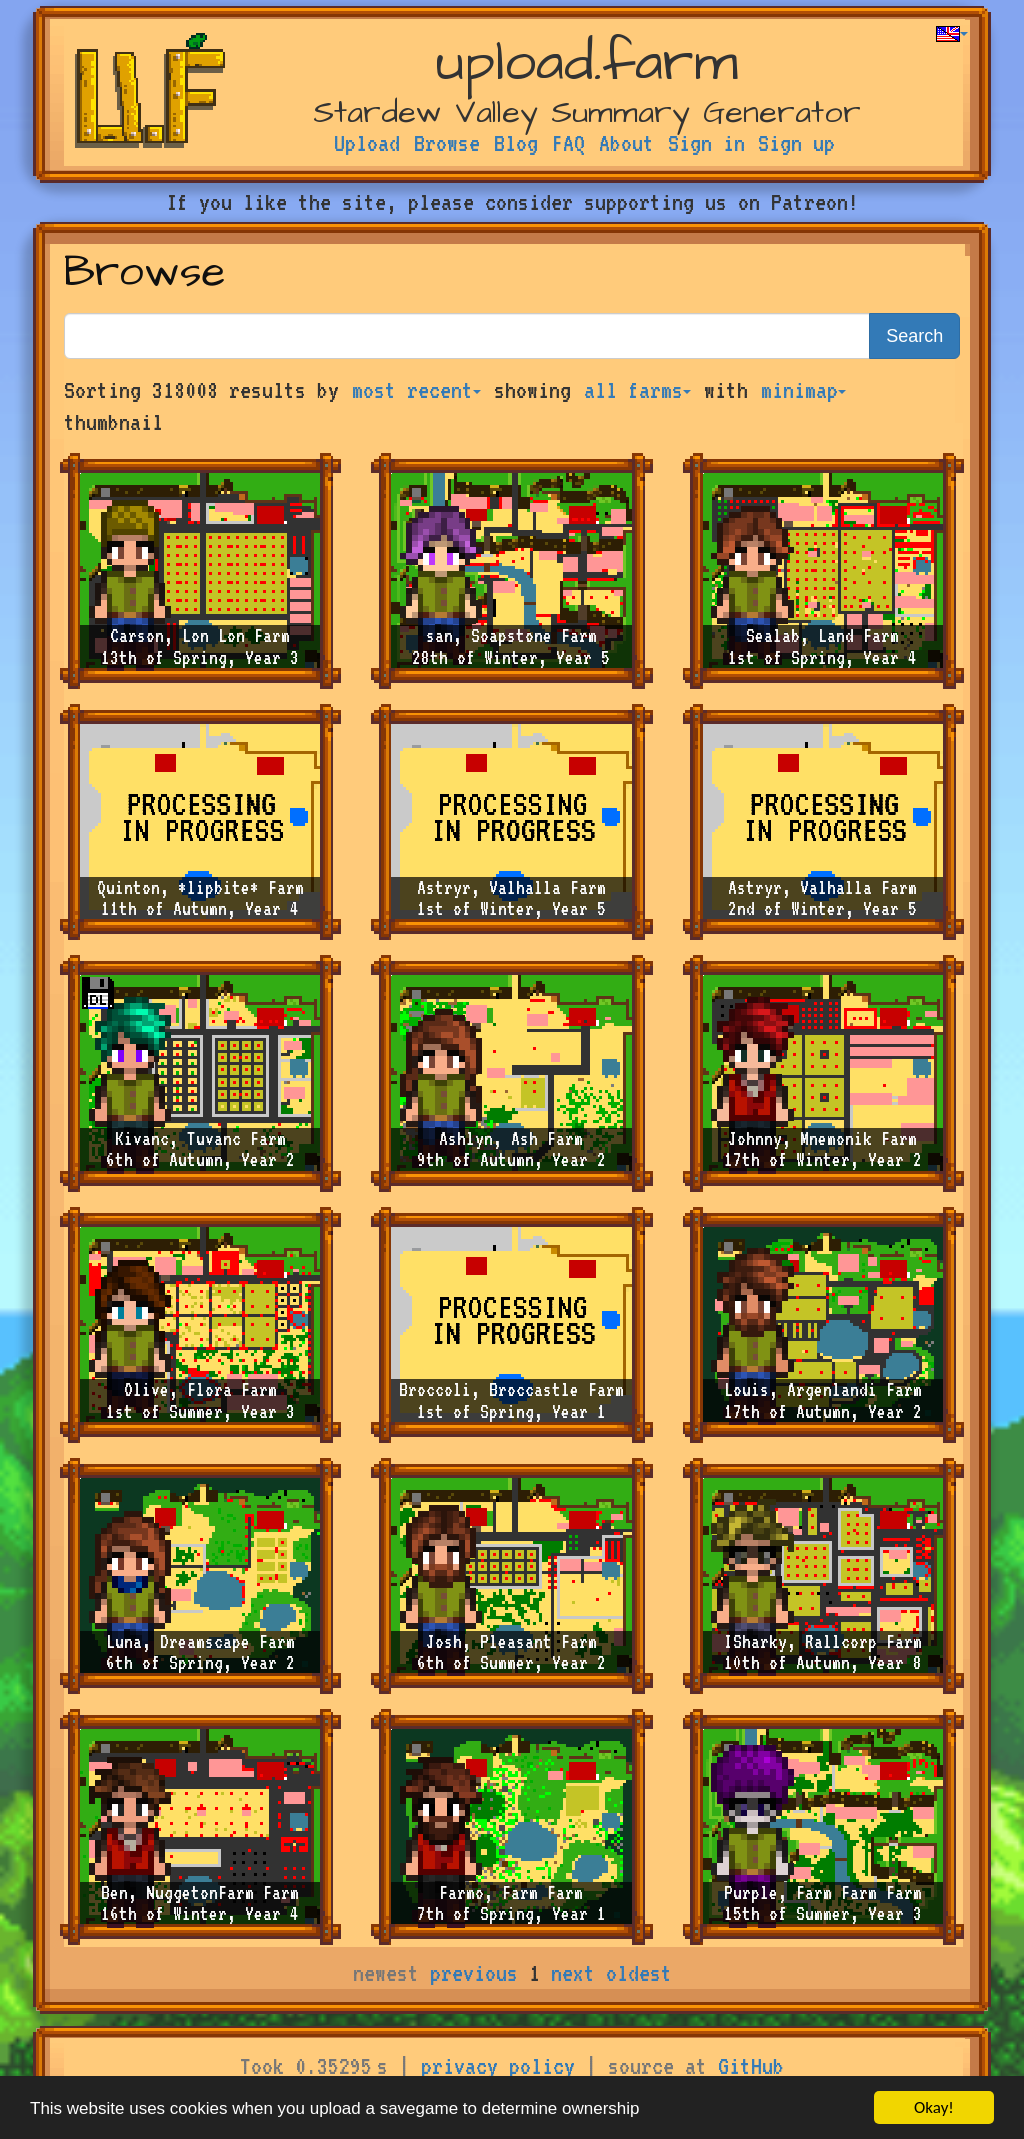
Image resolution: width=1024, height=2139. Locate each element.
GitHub (751, 2066)
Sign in (706, 143)
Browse (447, 143)
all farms (637, 390)
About (626, 143)
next (573, 1973)
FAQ (568, 143)
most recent (416, 390)
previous (474, 1973)
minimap (803, 390)
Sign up (796, 143)
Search (914, 336)
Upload (367, 143)
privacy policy (498, 2066)
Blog (516, 143)
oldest (639, 1973)
